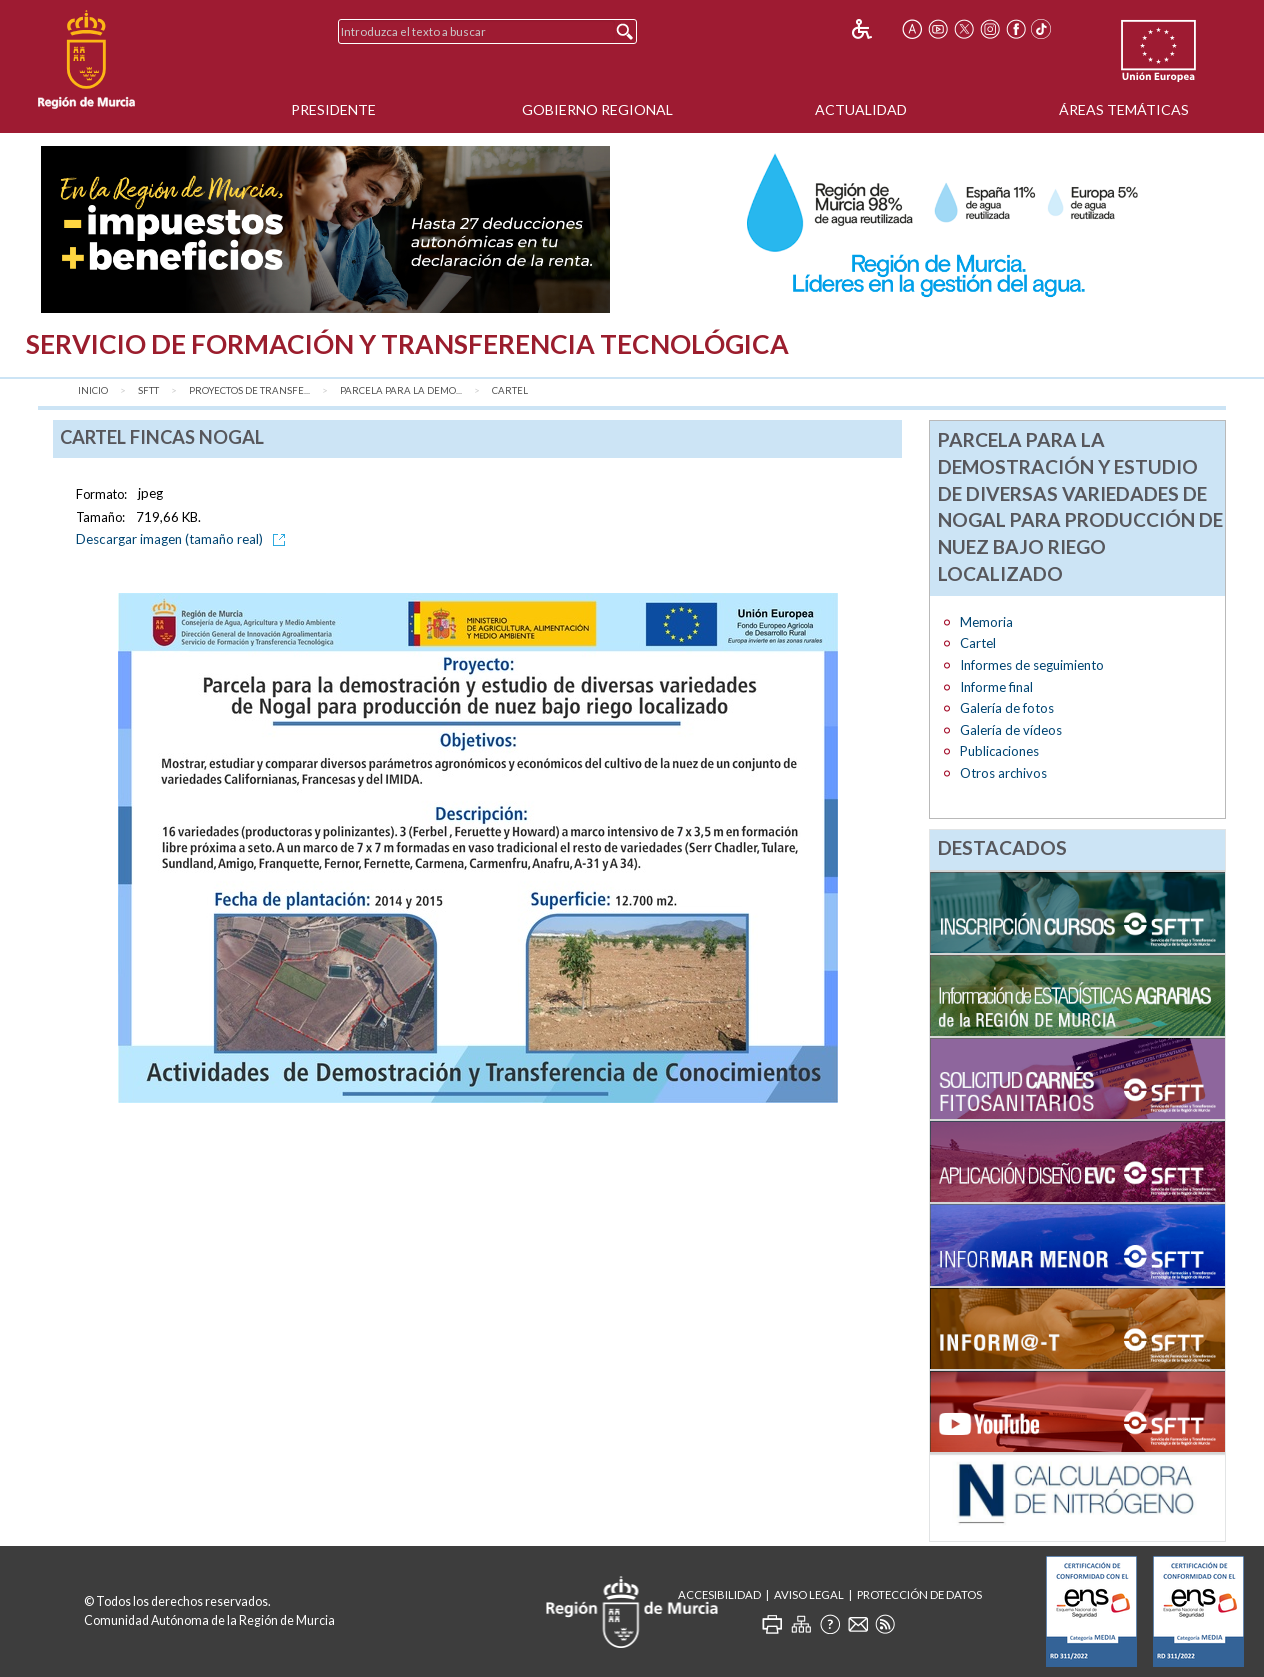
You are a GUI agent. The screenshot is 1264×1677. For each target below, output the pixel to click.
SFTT (148, 390)
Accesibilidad (719, 1594)
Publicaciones (999, 751)
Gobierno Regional (597, 109)
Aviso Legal (809, 1594)
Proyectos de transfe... (249, 390)
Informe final (996, 687)
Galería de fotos (1007, 708)
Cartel (510, 390)
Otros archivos (1003, 773)
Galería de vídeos (1011, 730)
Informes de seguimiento (1032, 665)
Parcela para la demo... (401, 390)
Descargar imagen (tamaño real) (184, 539)
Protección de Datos (919, 1594)
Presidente (333, 109)
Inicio (93, 390)
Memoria (986, 622)
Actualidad (861, 109)
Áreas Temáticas (1124, 109)
